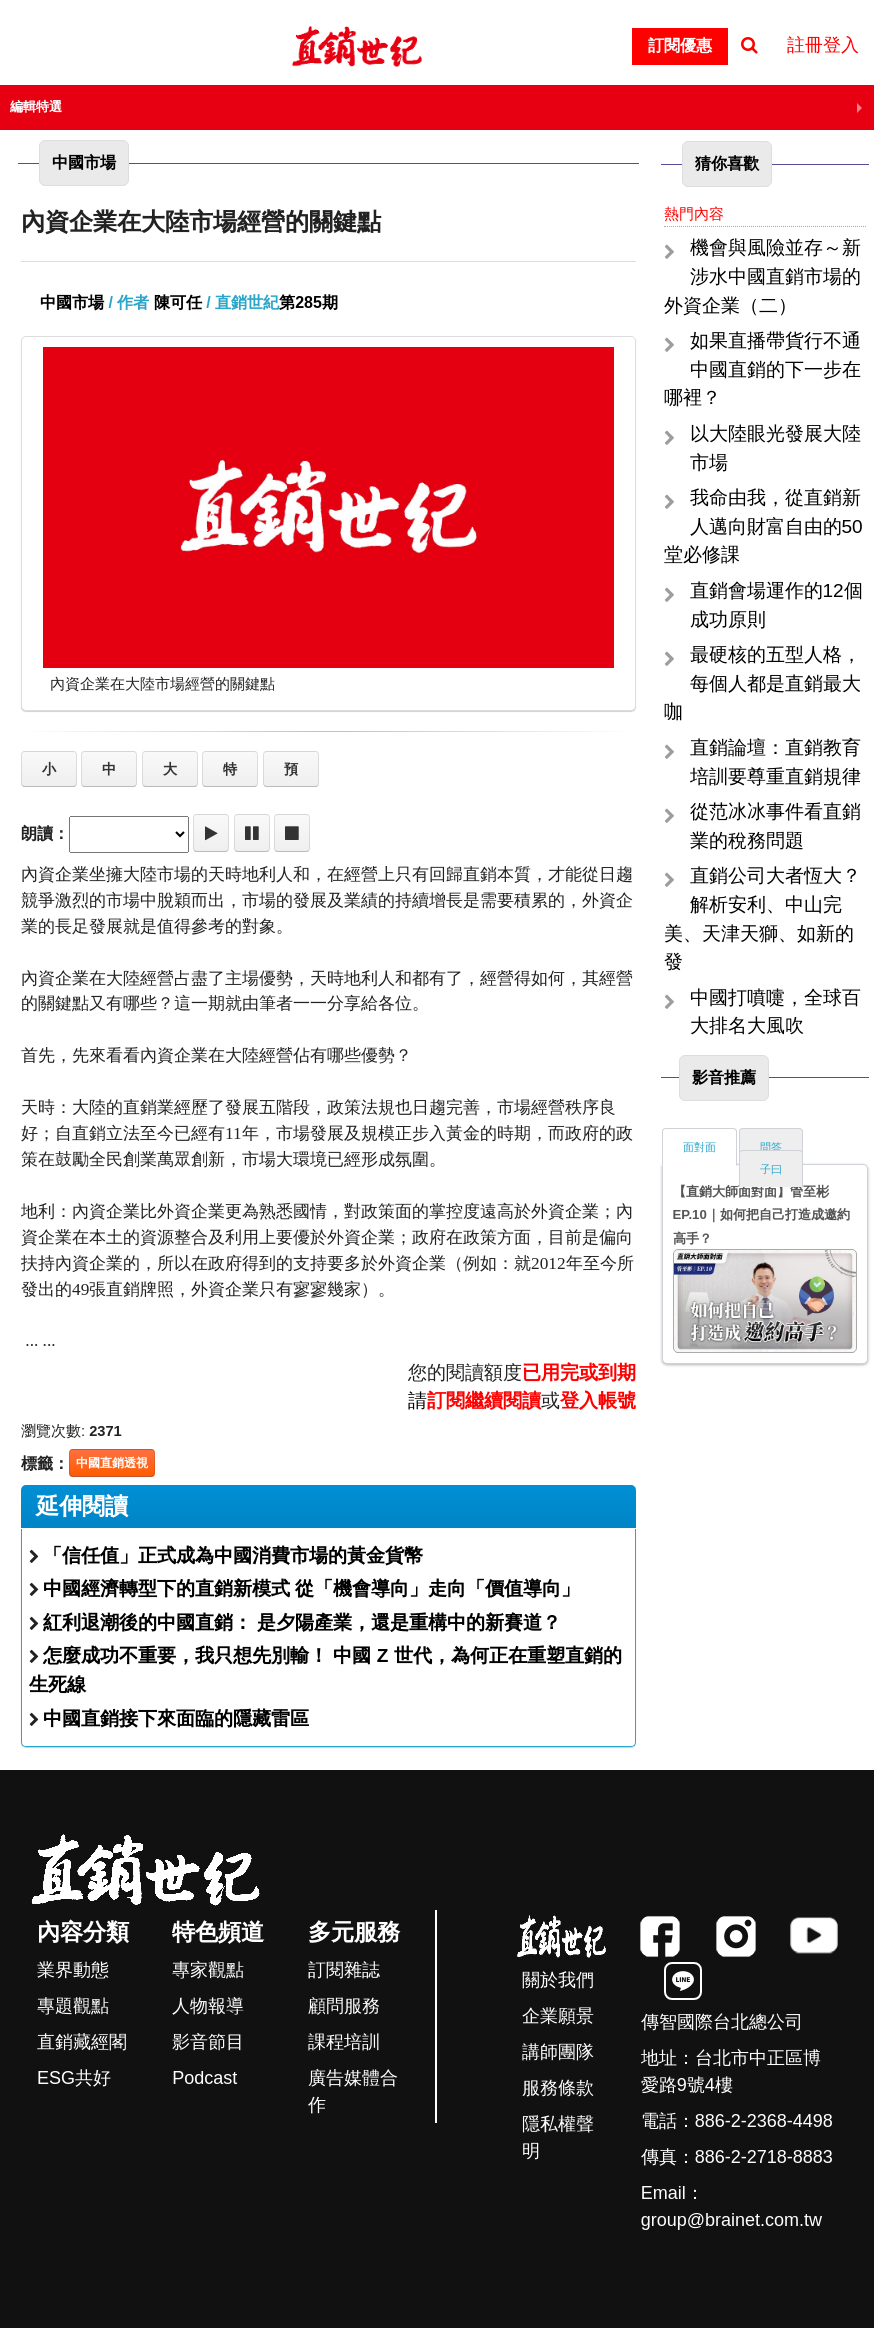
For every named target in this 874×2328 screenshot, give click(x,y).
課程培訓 (344, 2042)
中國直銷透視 (112, 1463)
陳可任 (178, 302)
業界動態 (73, 1970)
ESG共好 (74, 2078)
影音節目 (208, 2042)
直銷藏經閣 (82, 2042)
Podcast (204, 2078)
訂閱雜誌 (344, 1970)
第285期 (308, 302)
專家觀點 (208, 1970)
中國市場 (72, 302)
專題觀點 (73, 2006)
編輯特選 (36, 106)
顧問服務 (344, 2006)
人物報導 (208, 2006)
